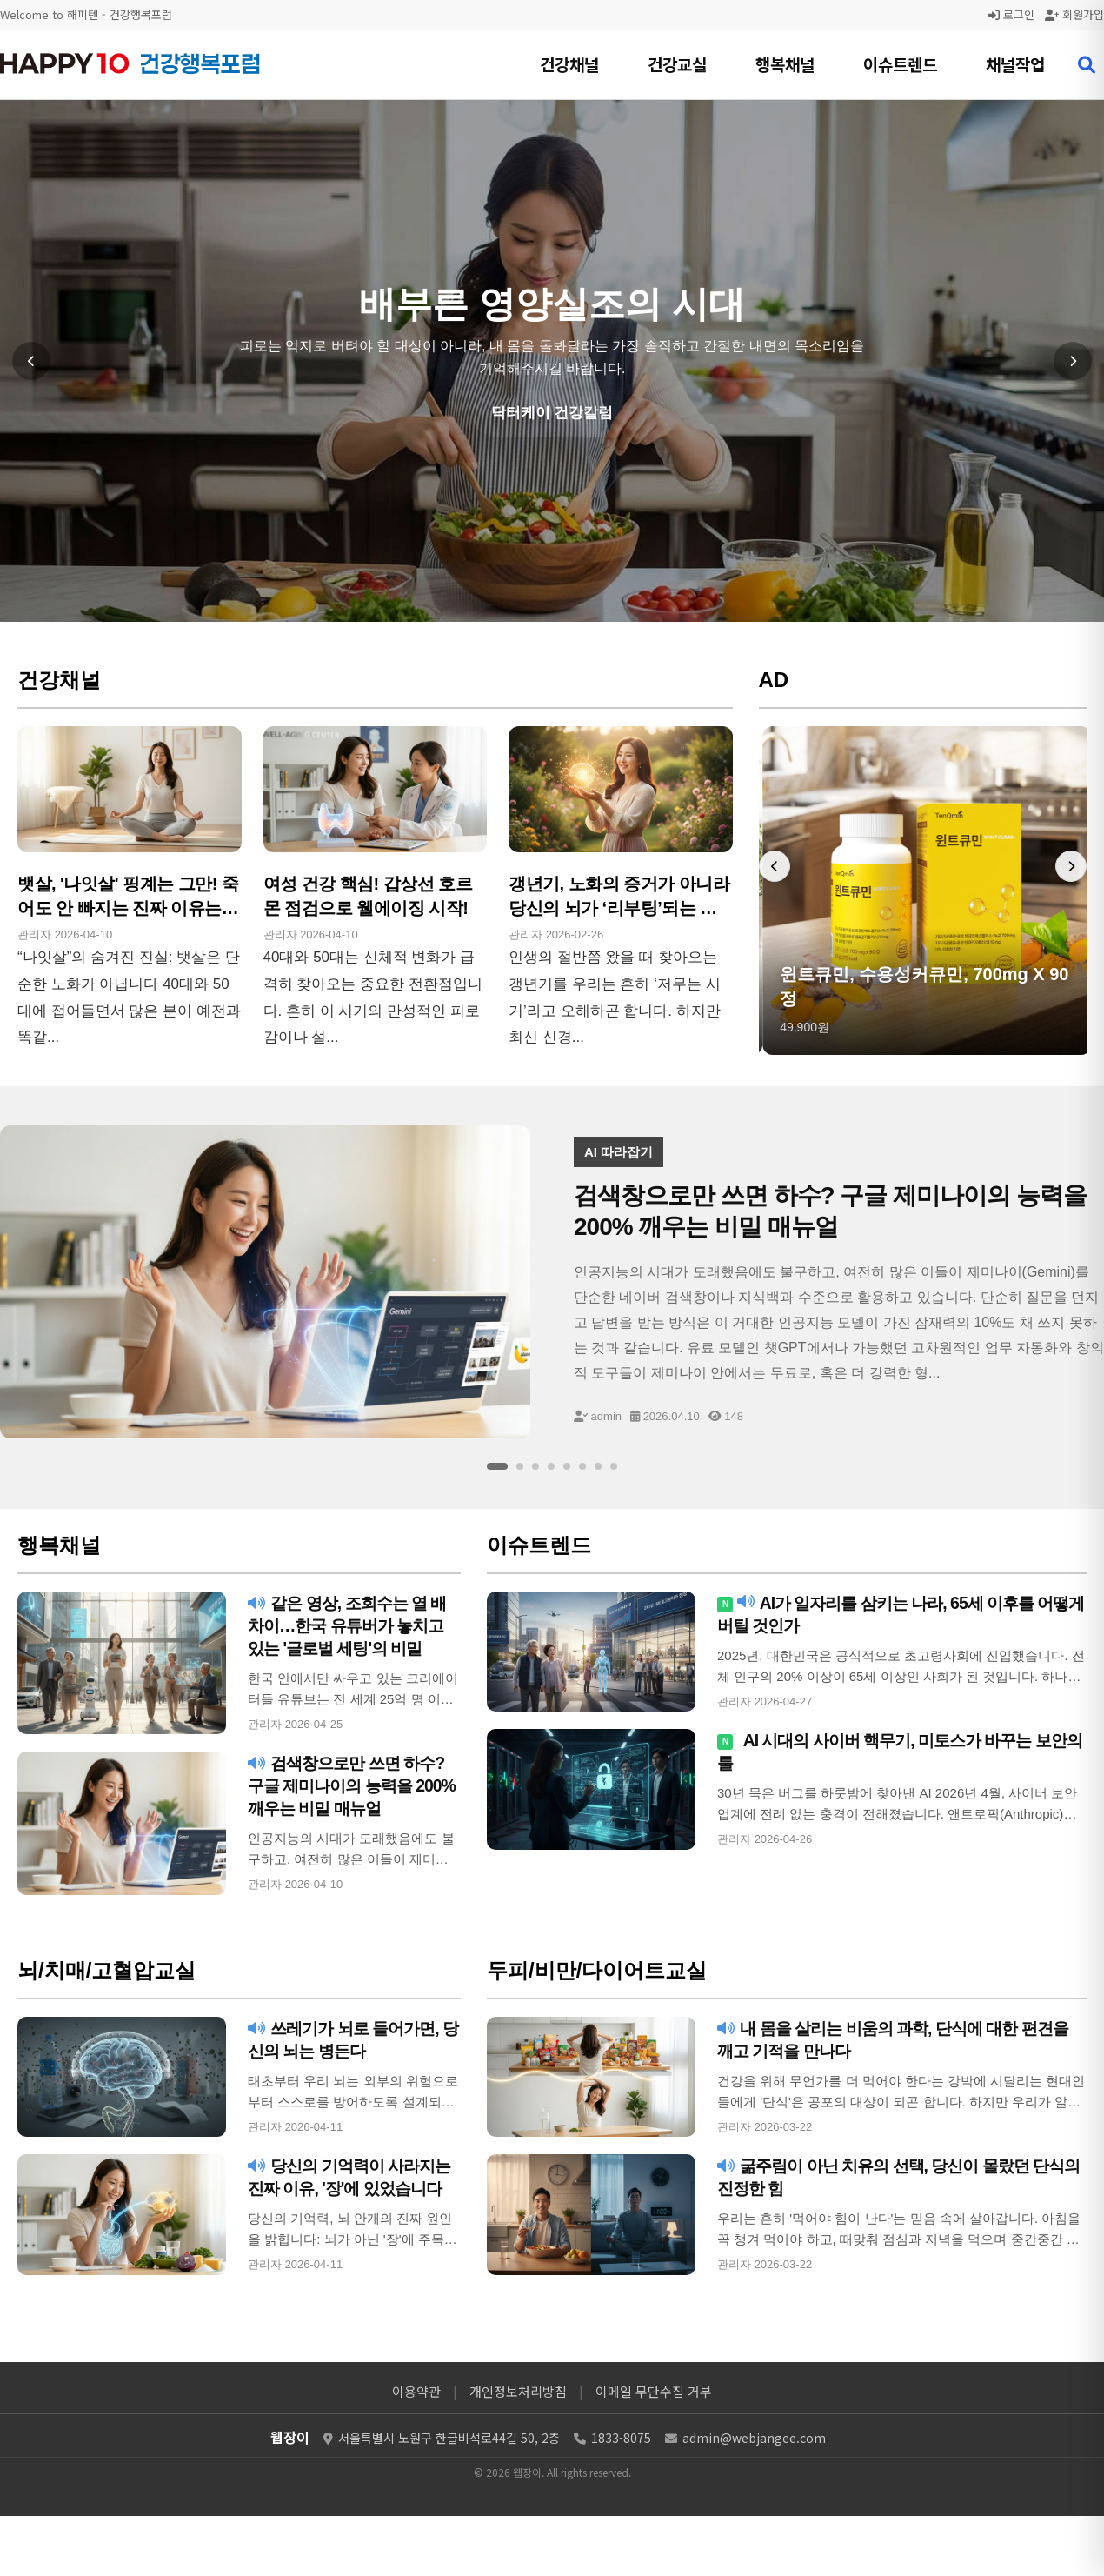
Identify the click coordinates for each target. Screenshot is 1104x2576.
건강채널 (569, 64)
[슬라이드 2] (519, 1466)
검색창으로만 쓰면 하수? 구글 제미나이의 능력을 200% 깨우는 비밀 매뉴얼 (351, 1785)
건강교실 (677, 64)
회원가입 (1074, 14)
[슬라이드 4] (551, 1466)
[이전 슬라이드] (31, 361)
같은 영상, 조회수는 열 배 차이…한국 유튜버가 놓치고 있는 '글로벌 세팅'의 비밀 (352, 1625)
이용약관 (416, 2391)
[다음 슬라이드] (1073, 361)
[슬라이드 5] (566, 1466)
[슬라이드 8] (613, 1466)
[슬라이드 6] (582, 1466)
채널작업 (1015, 64)
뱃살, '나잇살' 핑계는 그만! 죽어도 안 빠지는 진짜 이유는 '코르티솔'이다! (127, 908)
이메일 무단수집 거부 (653, 2391)
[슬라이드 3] (535, 1466)
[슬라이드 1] (497, 1466)
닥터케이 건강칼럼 (552, 412)
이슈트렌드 (900, 64)
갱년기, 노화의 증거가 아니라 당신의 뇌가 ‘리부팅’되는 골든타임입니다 (619, 908)
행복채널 (785, 64)
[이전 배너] (774, 866)
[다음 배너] (1071, 866)
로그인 (1011, 14)
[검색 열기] (1086, 65)
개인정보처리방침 (518, 2391)
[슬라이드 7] (598, 1466)
